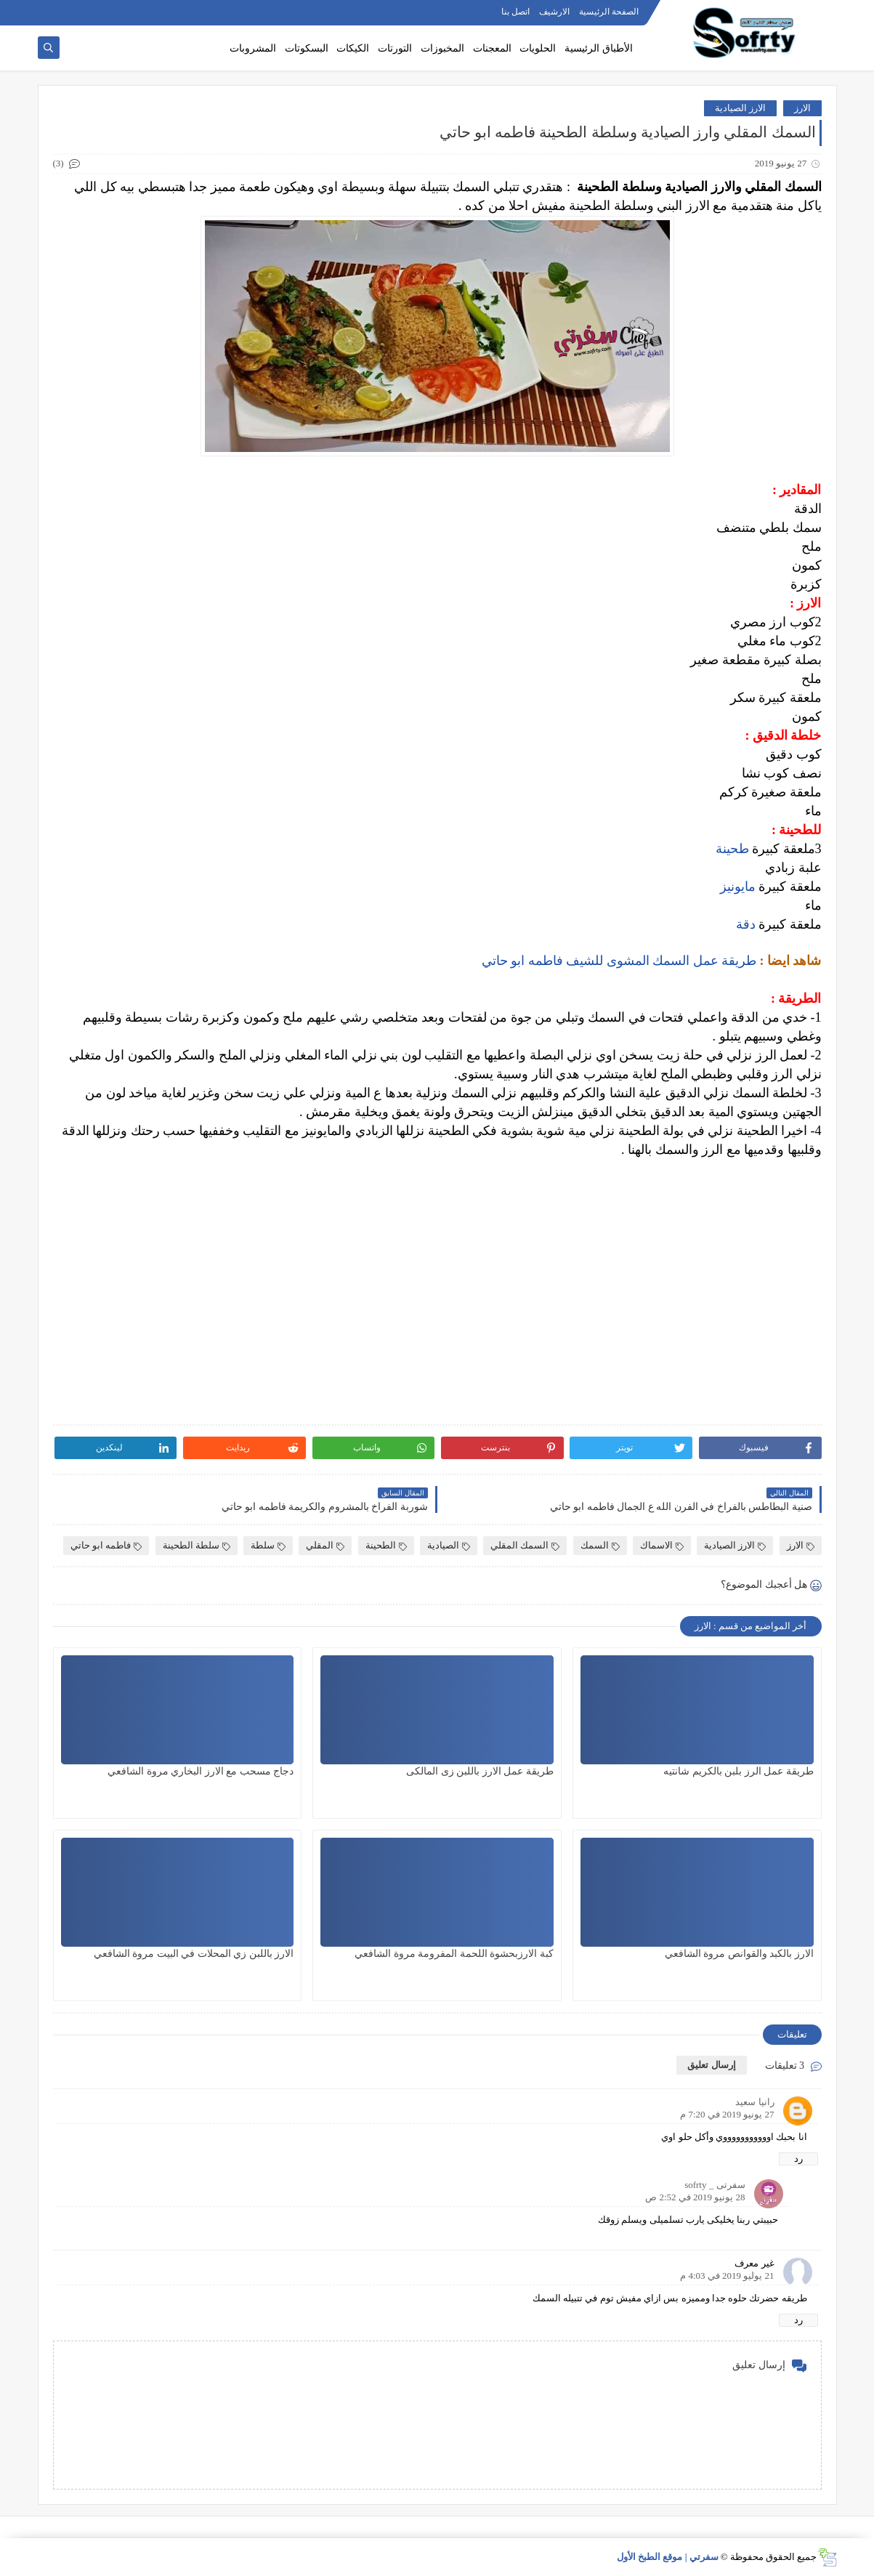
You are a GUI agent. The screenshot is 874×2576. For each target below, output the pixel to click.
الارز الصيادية (740, 107)
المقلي (325, 1545)
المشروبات (253, 48)
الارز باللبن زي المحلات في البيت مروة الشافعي (194, 1953)
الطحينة (386, 1545)
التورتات (395, 48)
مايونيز (738, 886)
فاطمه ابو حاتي (106, 1545)
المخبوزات (442, 48)
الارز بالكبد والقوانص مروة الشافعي (739, 1953)
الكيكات (352, 48)
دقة (746, 924)
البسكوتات (306, 48)
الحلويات (537, 48)
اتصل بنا (515, 12)
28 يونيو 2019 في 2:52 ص (695, 2197)
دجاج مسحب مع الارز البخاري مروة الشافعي (201, 1771)
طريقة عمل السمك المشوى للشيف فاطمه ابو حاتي (619, 960)
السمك (600, 1545)
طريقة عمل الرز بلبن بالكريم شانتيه (738, 1771)
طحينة (732, 848)
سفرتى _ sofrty (714, 2184)
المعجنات (492, 48)
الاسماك (662, 1545)
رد (798, 2158)
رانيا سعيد (754, 2101)
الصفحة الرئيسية (609, 12)
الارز (802, 107)
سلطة (268, 1545)
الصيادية (448, 1545)
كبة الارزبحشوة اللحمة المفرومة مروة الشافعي (454, 1953)
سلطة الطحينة (196, 1545)
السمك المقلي (524, 1545)
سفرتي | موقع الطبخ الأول (668, 2556)
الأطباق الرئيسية (599, 48)
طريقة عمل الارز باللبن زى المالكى (480, 1771)
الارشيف (554, 12)
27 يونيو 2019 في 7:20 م (727, 2114)
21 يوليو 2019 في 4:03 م (727, 2275)
